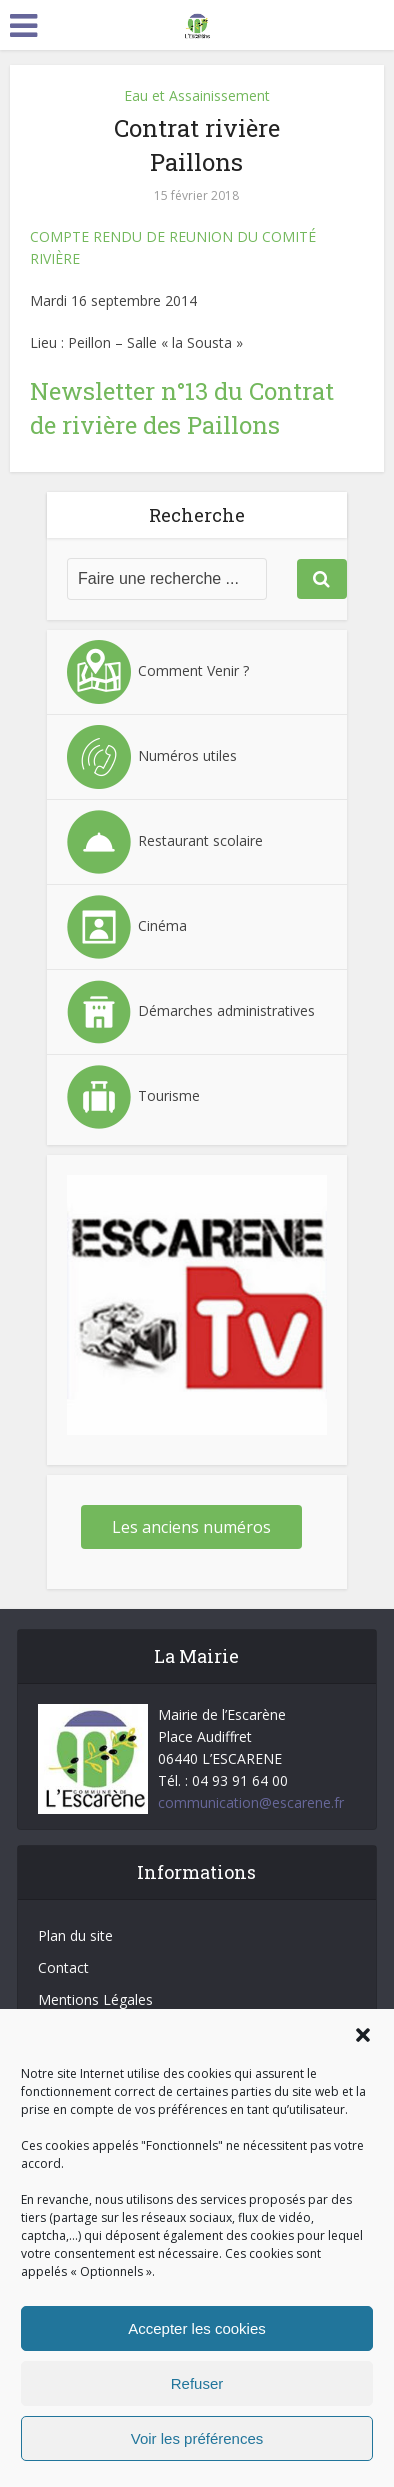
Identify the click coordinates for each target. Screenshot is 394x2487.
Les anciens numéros (191, 1527)
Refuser (197, 2383)
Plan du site (75, 1935)
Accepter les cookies (197, 2328)
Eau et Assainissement (197, 95)
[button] (363, 2035)
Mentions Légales (95, 1999)
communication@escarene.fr (251, 1802)
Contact (63, 1967)
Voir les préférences (197, 2438)
